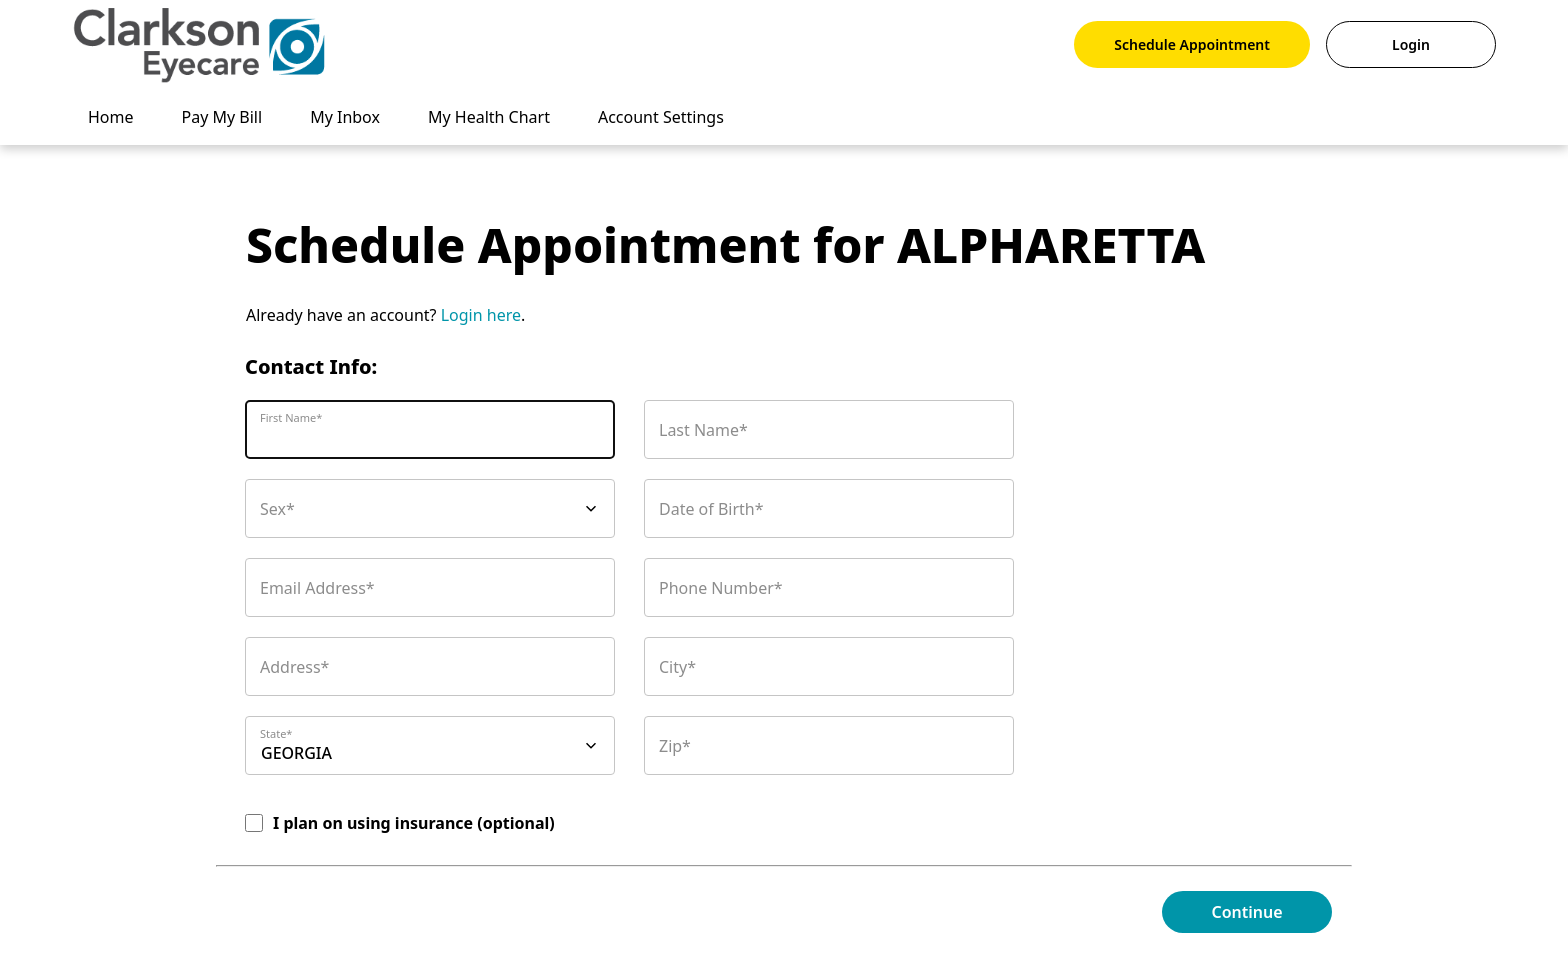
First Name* (291, 417)
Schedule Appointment (1192, 44)
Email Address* (317, 588)
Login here (481, 315)
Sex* (277, 509)
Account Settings (661, 117)
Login (1411, 44)
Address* (294, 667)
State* (276, 733)
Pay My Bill (222, 117)
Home (111, 117)
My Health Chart (489, 117)
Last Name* (703, 430)
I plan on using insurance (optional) (414, 823)
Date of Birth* (711, 509)
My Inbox (345, 117)
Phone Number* (721, 588)
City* (677, 667)
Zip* (675, 746)
